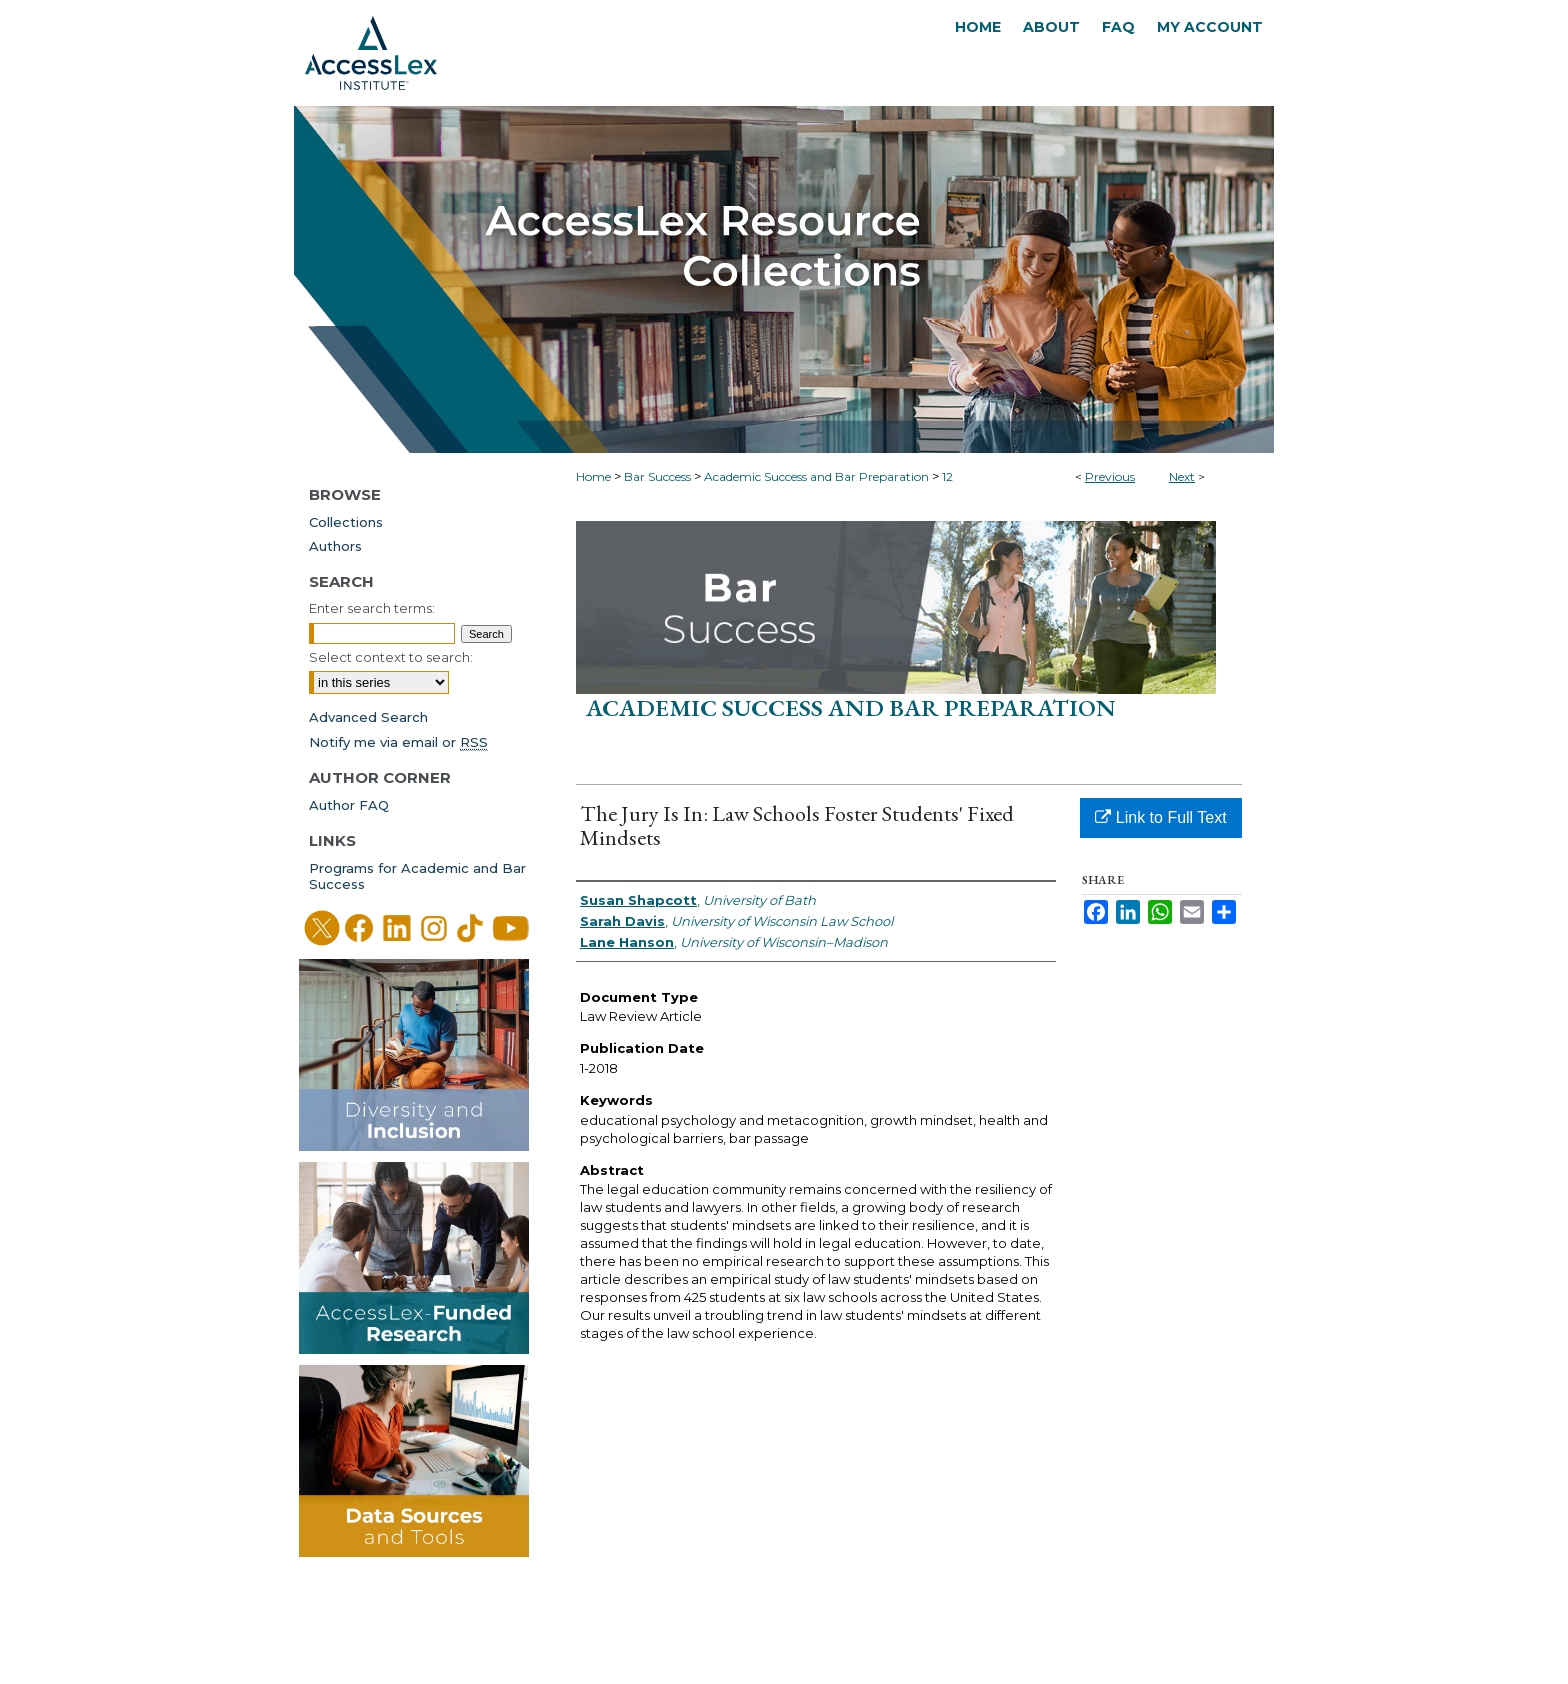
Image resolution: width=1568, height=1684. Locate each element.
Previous (1110, 476)
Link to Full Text (1160, 817)
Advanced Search (368, 717)
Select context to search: (391, 657)
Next (1182, 476)
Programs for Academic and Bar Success (417, 876)
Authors (335, 546)
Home (593, 476)
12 (947, 476)
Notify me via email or (398, 742)
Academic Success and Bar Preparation (816, 476)
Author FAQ (349, 805)
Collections (346, 522)
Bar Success (657, 476)
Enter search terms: (372, 608)
